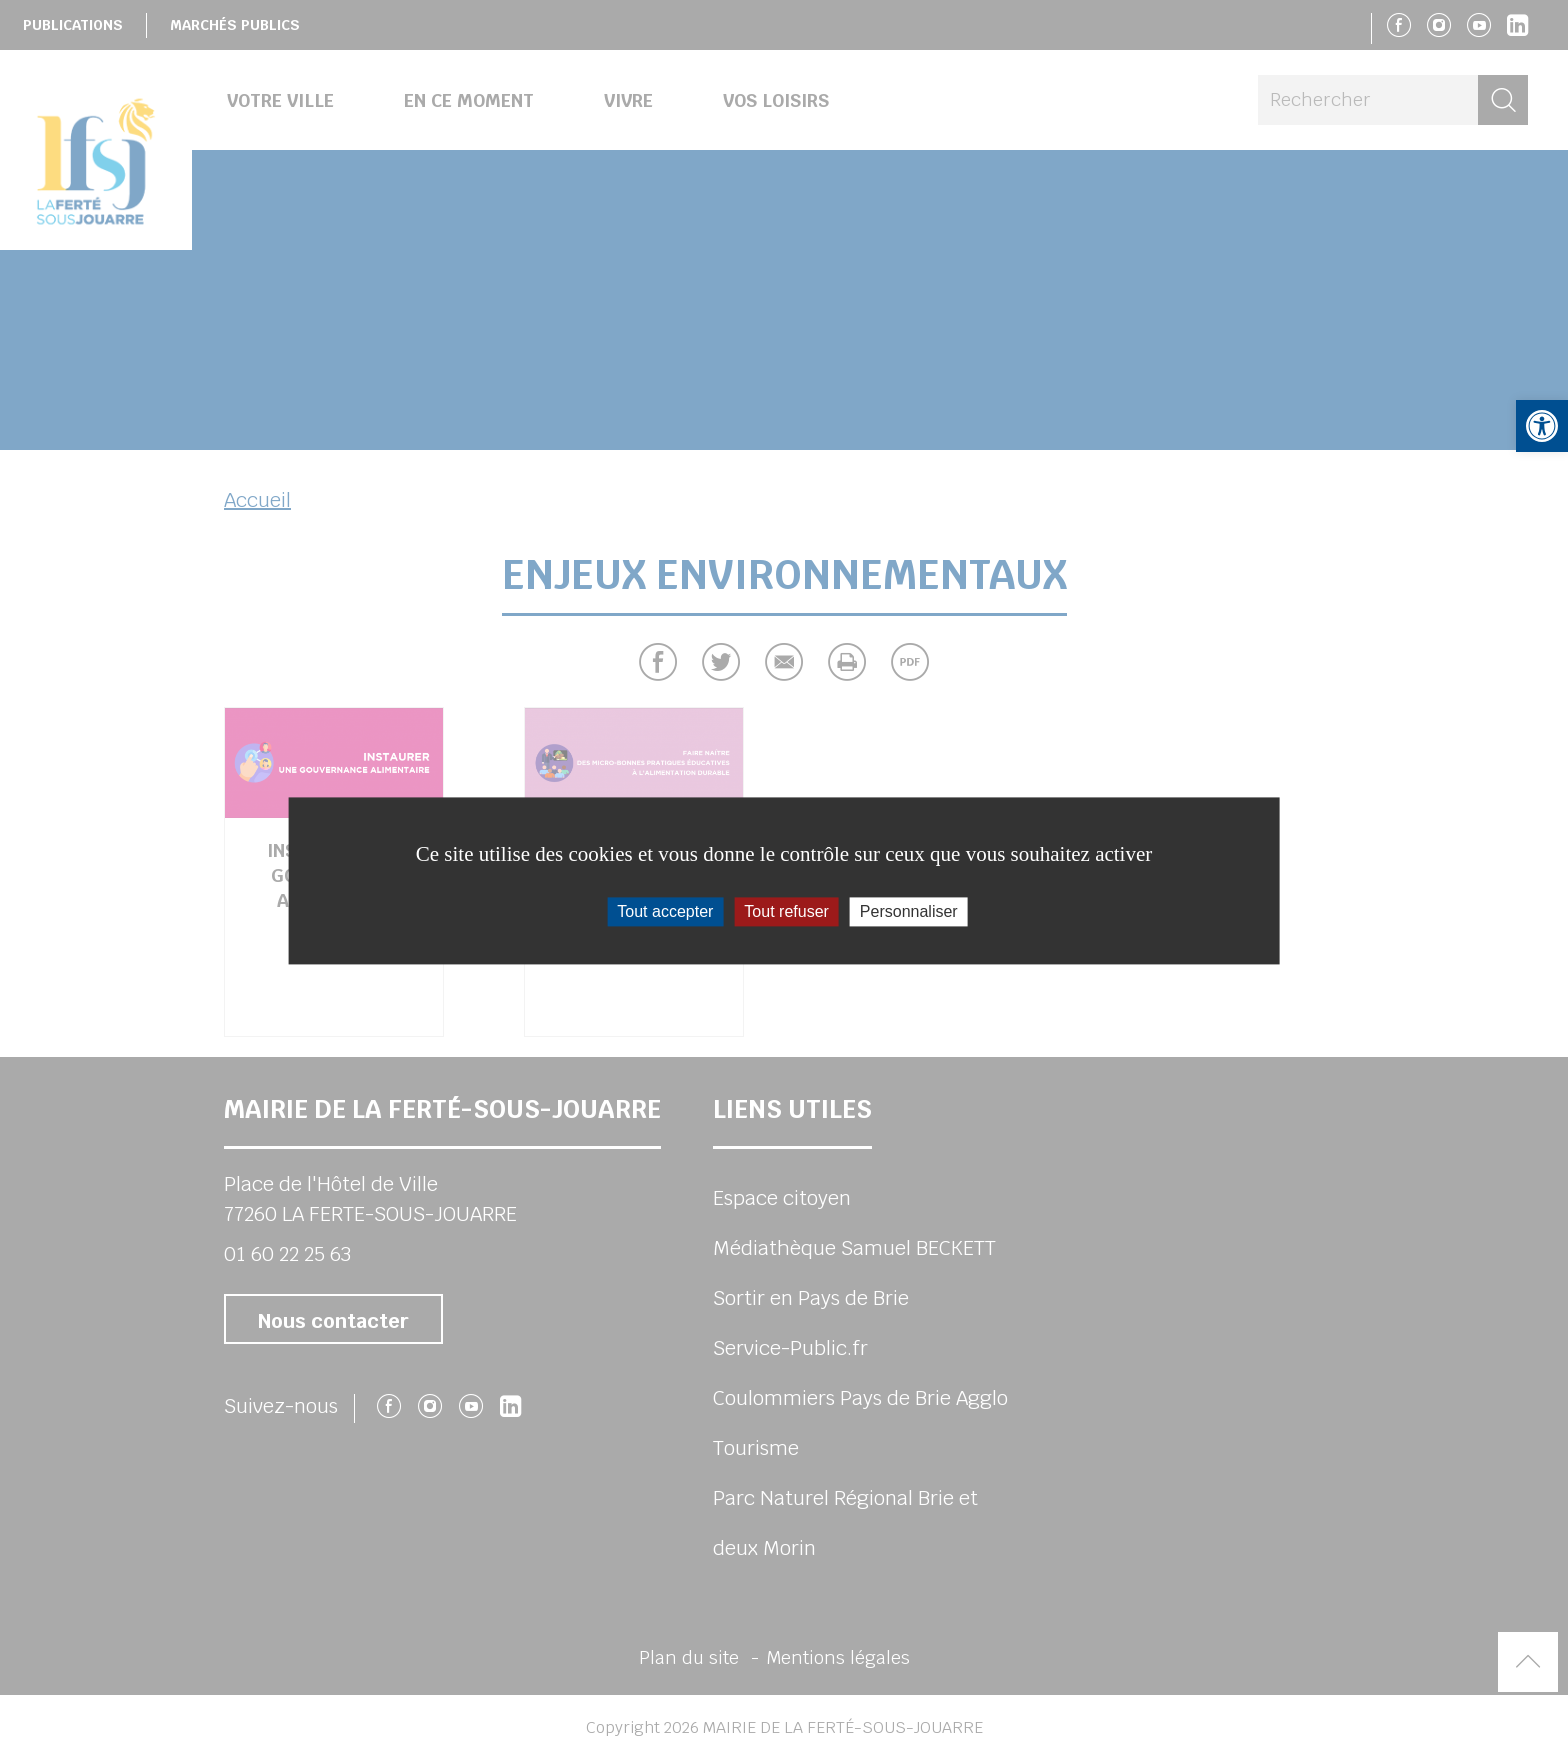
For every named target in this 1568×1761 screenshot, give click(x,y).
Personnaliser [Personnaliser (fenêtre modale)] (909, 911)
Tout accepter (665, 911)
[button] (1542, 426)
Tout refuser (786, 911)
